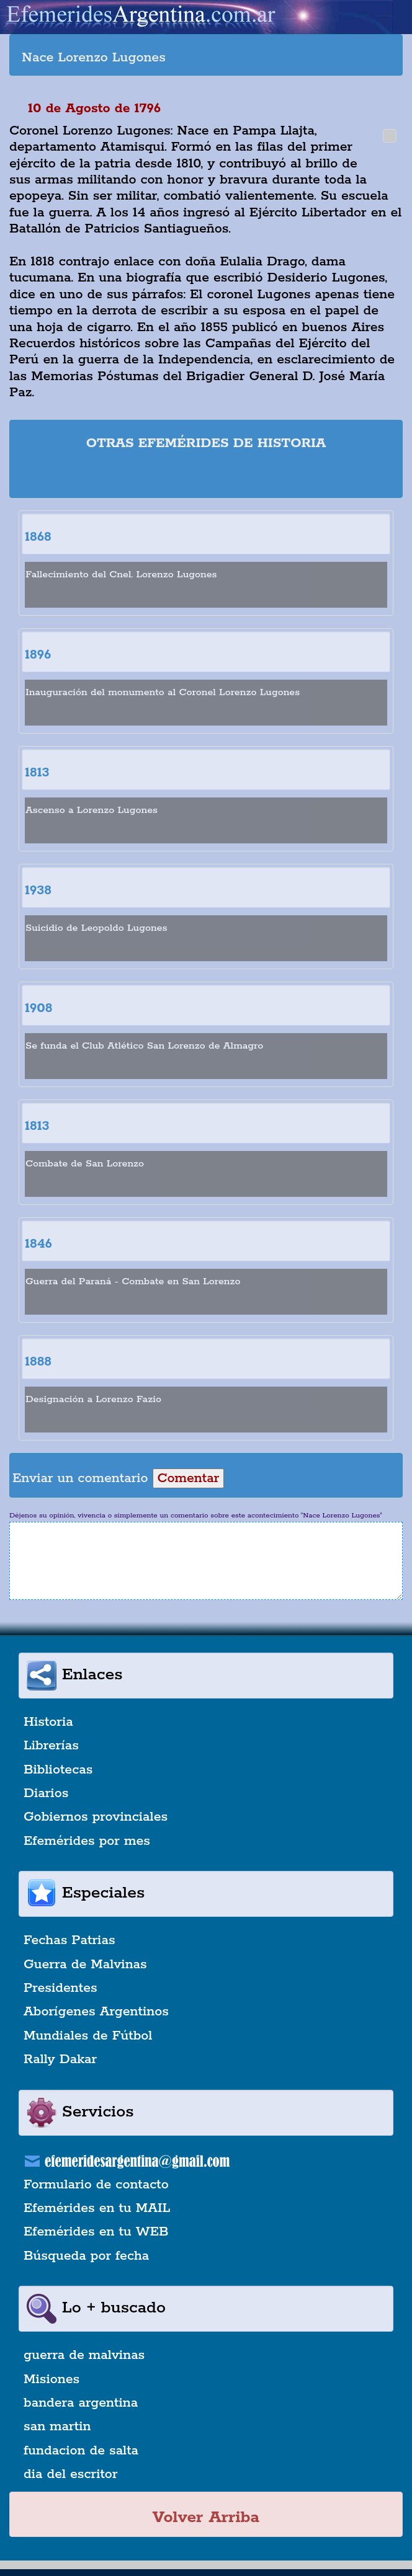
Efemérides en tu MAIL (97, 2208)
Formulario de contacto (96, 2184)
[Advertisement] (206, 476)
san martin (57, 2426)
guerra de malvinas (84, 2355)
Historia (48, 1722)
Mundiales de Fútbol (88, 2036)
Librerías (51, 1745)
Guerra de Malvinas (85, 1964)
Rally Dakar (60, 2059)
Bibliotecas (58, 1770)
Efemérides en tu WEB (96, 2232)
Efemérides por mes (87, 1841)
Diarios (46, 1793)
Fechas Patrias (69, 1940)
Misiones (51, 2379)
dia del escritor (70, 2474)
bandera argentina (81, 2403)
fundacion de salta (81, 2450)
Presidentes (60, 1988)
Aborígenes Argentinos (96, 2011)
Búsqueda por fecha (86, 2256)
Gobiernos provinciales (96, 1817)
